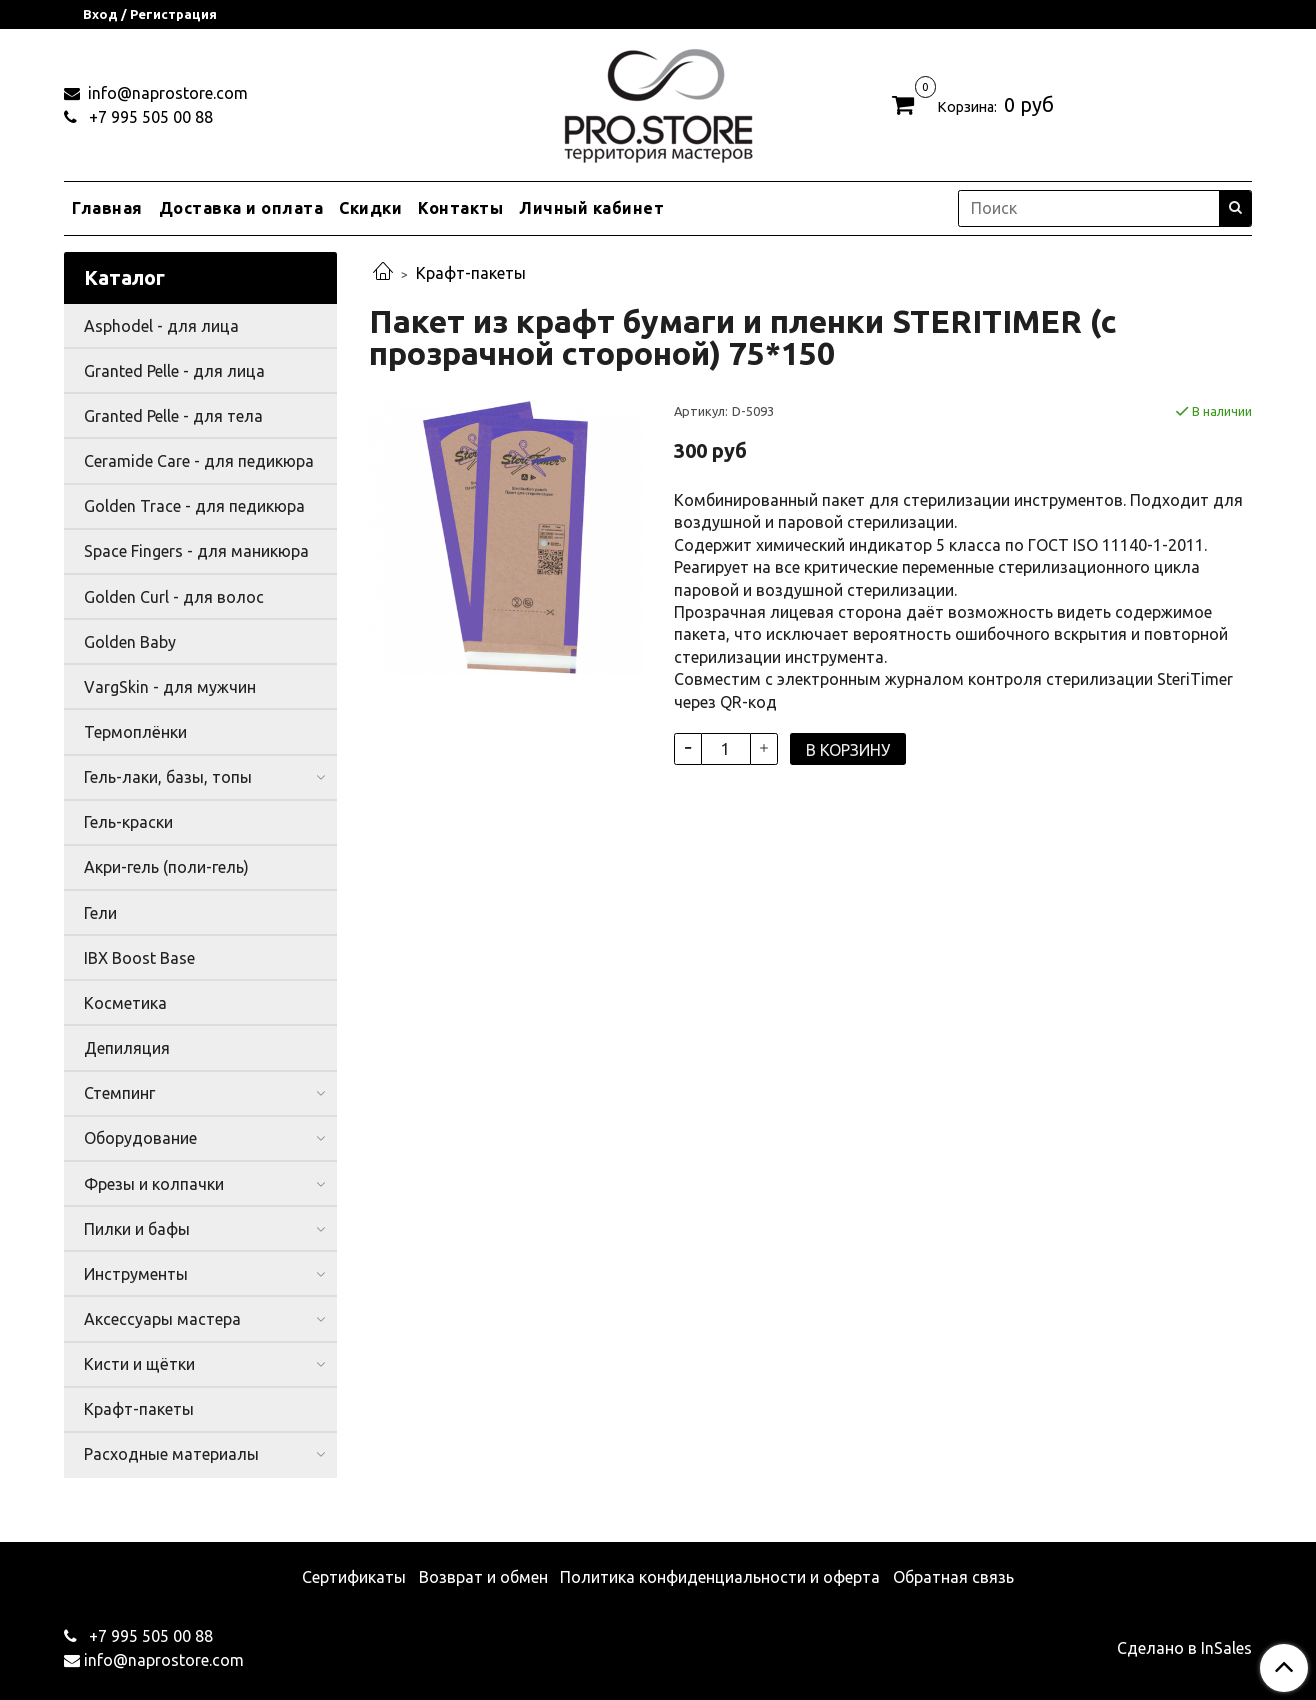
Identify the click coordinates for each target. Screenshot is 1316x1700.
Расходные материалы (171, 1454)
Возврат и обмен (483, 1577)
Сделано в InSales (1184, 1648)
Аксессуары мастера (162, 1319)
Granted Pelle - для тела (173, 416)
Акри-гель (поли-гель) (166, 867)
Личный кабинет (591, 208)
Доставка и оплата (241, 208)
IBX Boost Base (139, 958)
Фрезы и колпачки (154, 1184)
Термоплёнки (135, 732)
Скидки (370, 208)
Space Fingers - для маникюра (196, 551)
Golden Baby (130, 642)
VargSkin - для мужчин (170, 687)
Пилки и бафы (137, 1229)
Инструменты (136, 1274)
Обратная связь (953, 1577)
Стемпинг (119, 1093)
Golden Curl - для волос (174, 597)
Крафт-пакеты (471, 273)
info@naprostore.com (166, 93)
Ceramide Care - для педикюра (199, 461)
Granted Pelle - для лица (174, 371)
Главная (107, 208)
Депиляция (127, 1048)
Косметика (125, 1003)
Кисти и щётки (139, 1364)
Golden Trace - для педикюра (194, 506)
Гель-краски (128, 822)
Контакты (460, 208)
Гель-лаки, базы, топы (168, 777)
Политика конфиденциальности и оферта (720, 1577)
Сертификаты (354, 1577)
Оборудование (140, 1138)
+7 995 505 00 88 (149, 117)
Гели (100, 913)
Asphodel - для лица (161, 326)
